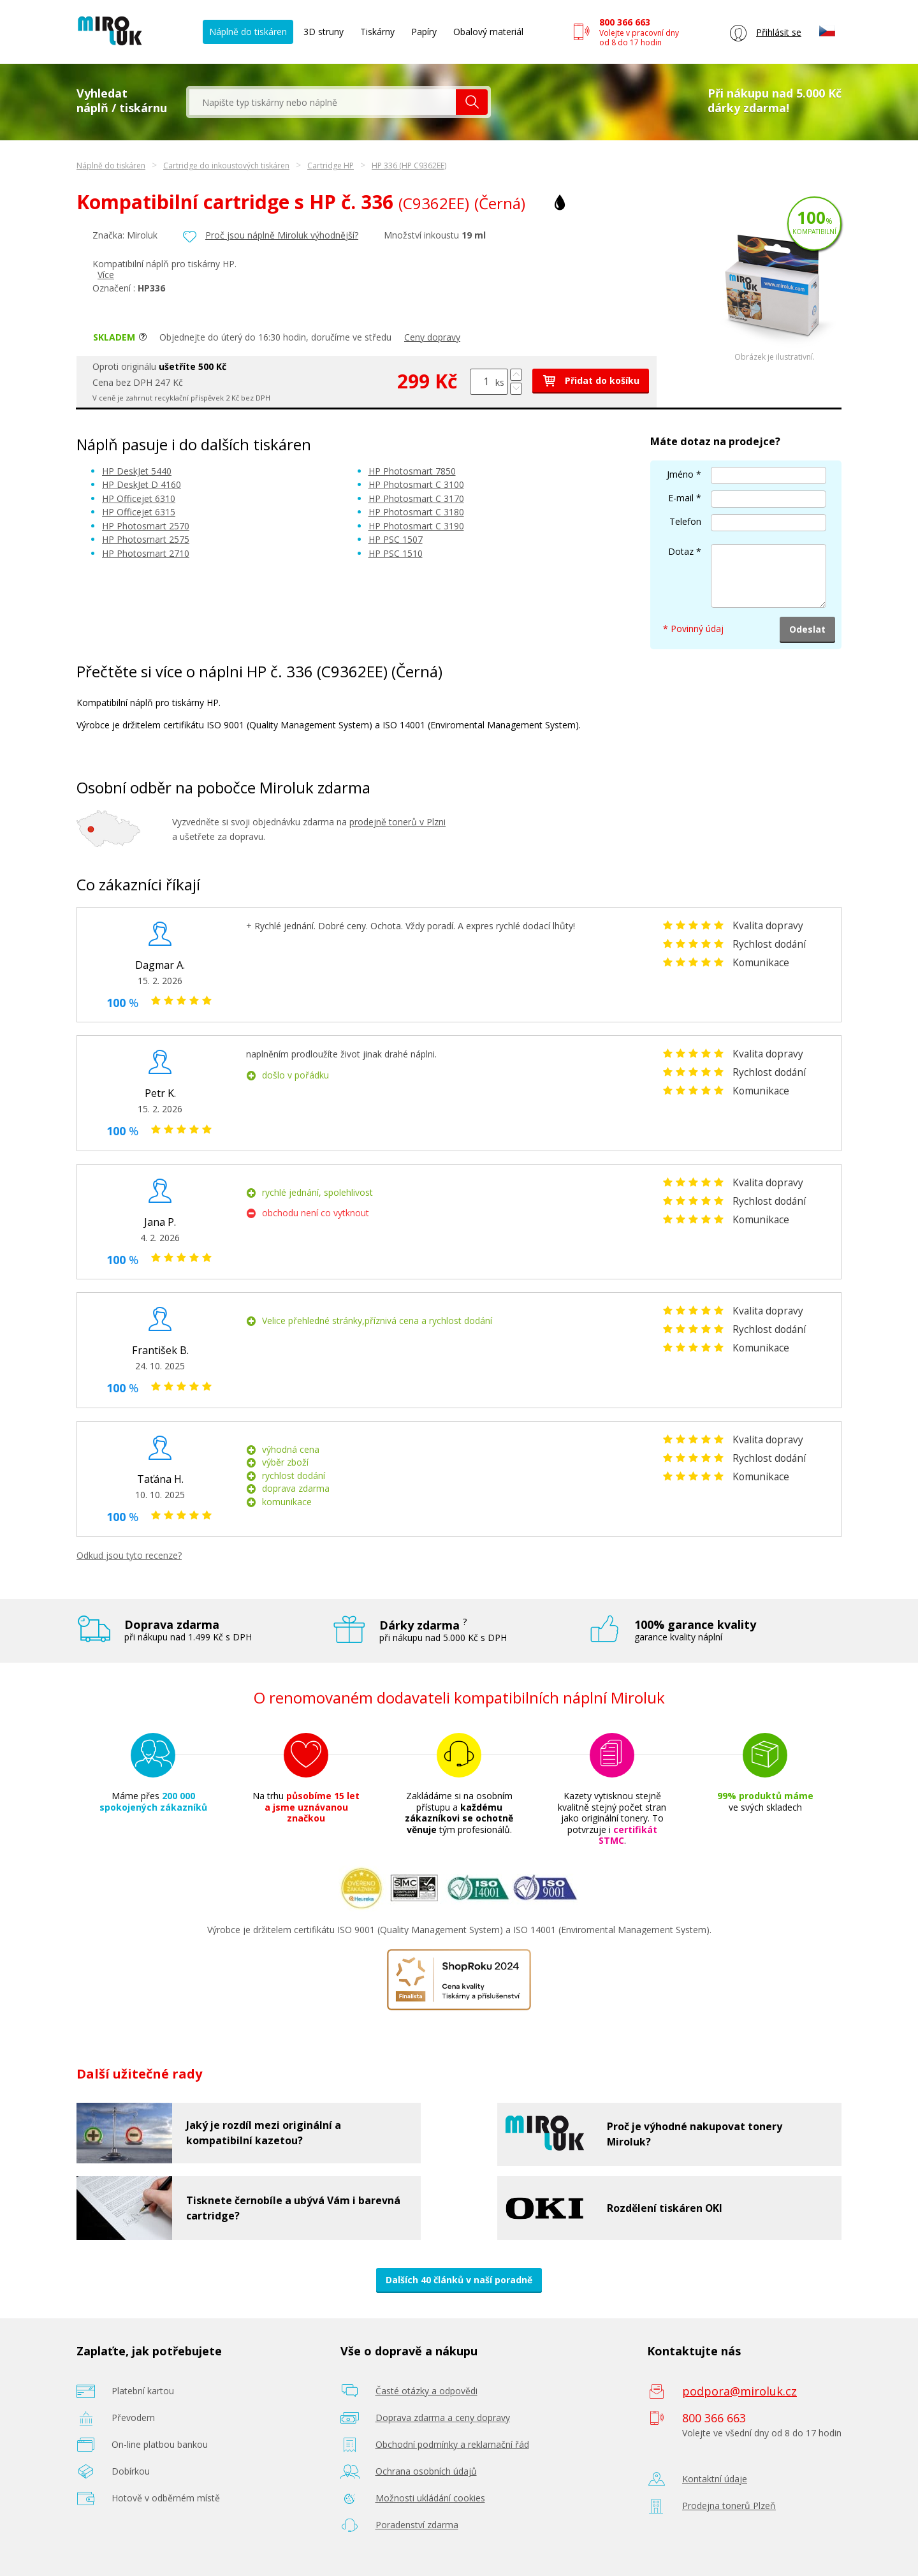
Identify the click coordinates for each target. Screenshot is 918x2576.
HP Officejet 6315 (138, 512)
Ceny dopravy (432, 337)
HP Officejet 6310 (138, 498)
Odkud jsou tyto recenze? (129, 1555)
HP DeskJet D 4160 (141, 484)
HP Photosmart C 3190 (416, 526)
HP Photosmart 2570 (145, 526)
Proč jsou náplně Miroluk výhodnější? (281, 235)
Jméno (680, 474)
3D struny (323, 32)
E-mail (681, 498)
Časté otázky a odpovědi (426, 2391)
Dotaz (681, 551)
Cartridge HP (330, 165)
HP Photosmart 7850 (412, 471)
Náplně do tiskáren (248, 32)
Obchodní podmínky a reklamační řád (452, 2444)
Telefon (685, 521)
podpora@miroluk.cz (739, 2391)
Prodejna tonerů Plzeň (729, 2505)
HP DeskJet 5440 (136, 471)
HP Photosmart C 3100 (416, 484)
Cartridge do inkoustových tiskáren (226, 165)
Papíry (424, 32)
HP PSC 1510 (395, 553)
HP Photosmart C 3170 (416, 498)
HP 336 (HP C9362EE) (409, 165)
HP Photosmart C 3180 (416, 512)
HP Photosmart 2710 (145, 553)
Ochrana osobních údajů (426, 2471)
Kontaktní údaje (714, 2479)
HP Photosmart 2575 (145, 539)
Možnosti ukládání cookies (430, 2498)
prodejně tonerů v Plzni (397, 822)
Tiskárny (377, 32)
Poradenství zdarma (416, 2525)
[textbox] (322, 102)
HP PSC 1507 (395, 539)
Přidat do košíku (590, 380)
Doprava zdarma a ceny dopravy (442, 2417)
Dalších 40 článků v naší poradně (459, 2280)
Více (106, 275)
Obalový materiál (488, 32)
